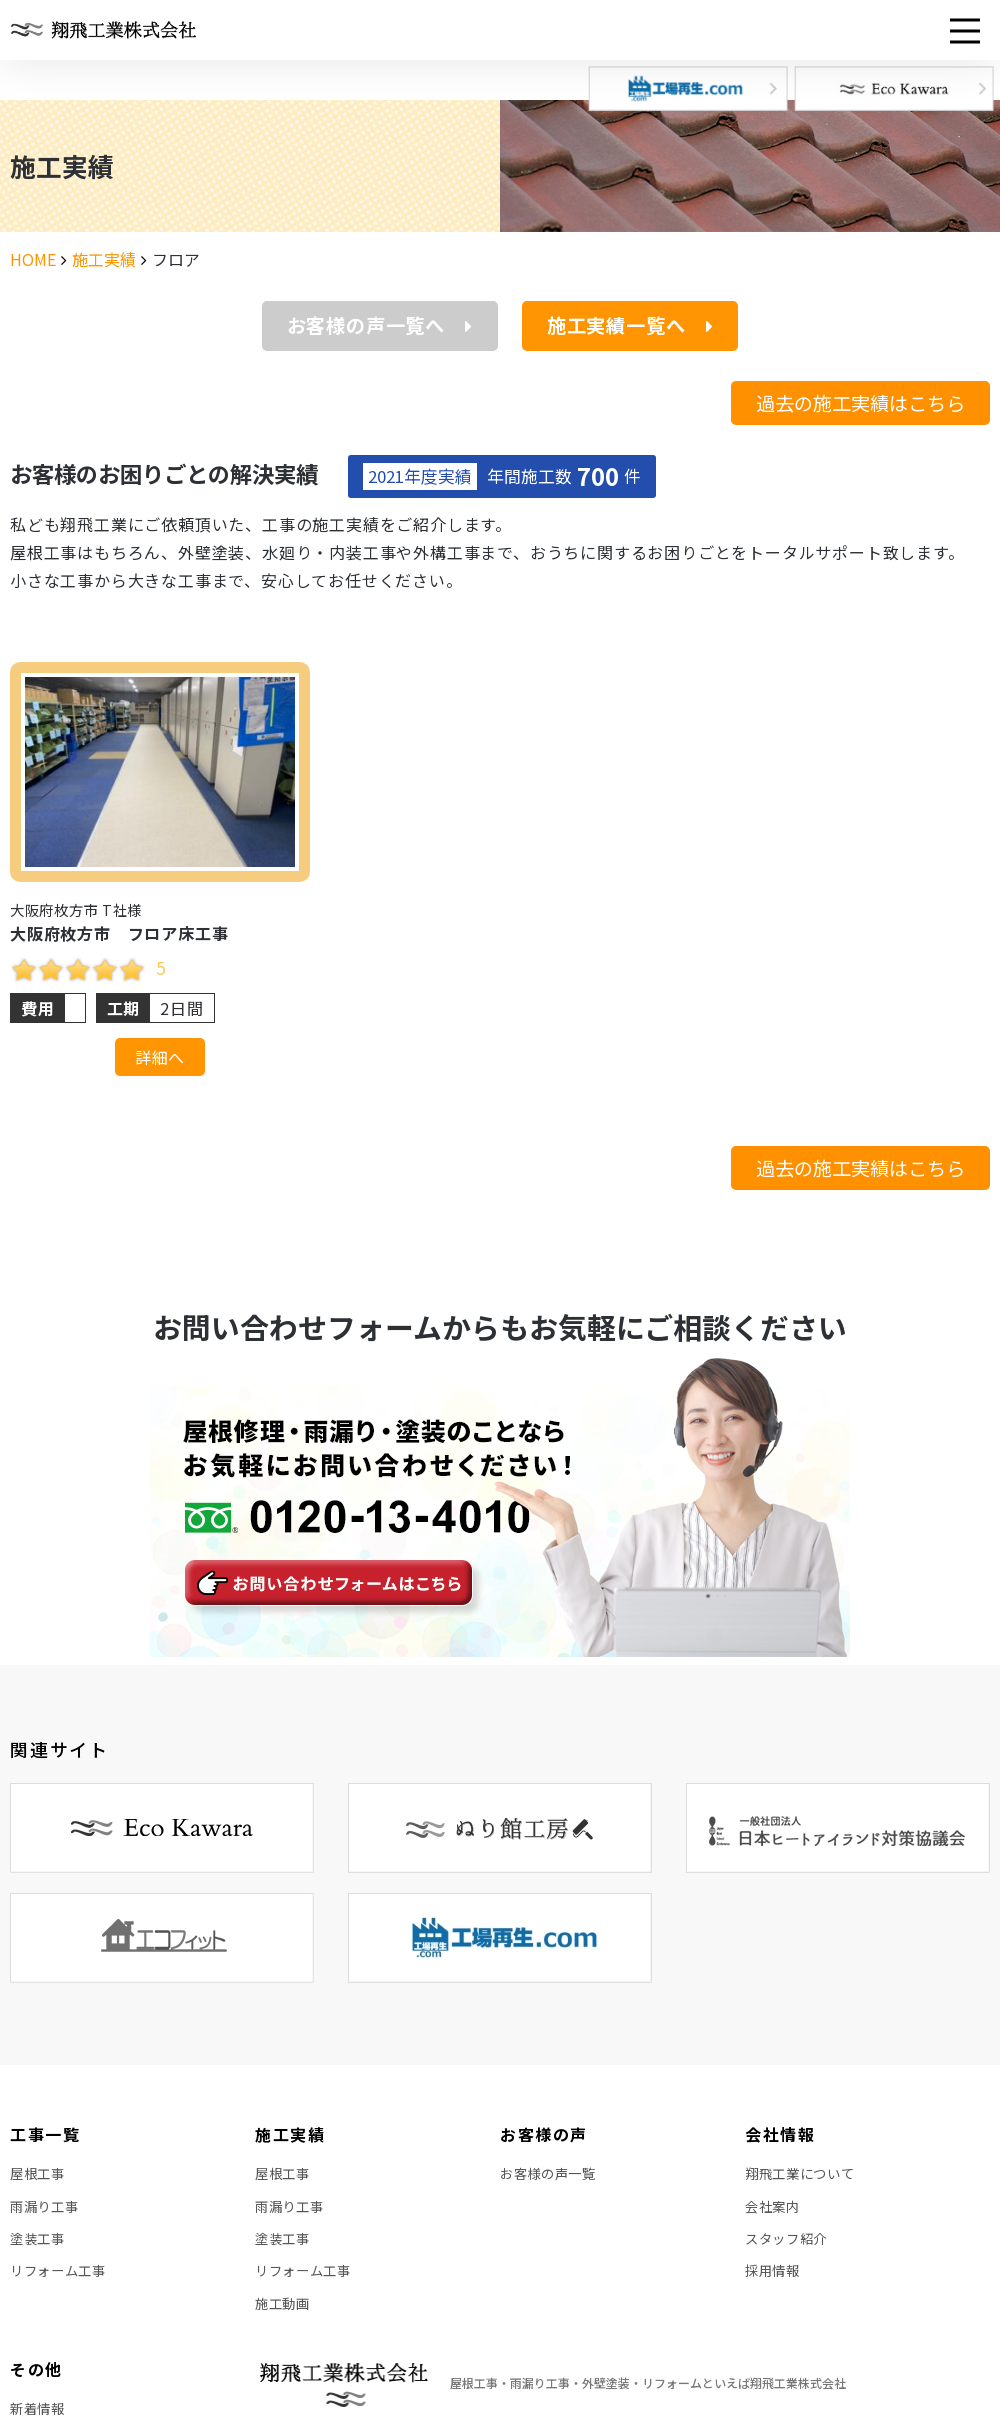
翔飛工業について (804, 2176)
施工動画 (284, 2320)
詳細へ (160, 1057)
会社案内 (774, 2212)
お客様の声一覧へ (380, 325)
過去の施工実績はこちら (860, 403)
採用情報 (774, 2284)
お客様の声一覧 (551, 2176)
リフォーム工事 (61, 2284)
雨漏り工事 (47, 2212)
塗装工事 (39, 2248)
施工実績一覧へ (630, 325)
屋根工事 (39, 2176)
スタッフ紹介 (789, 2248)
